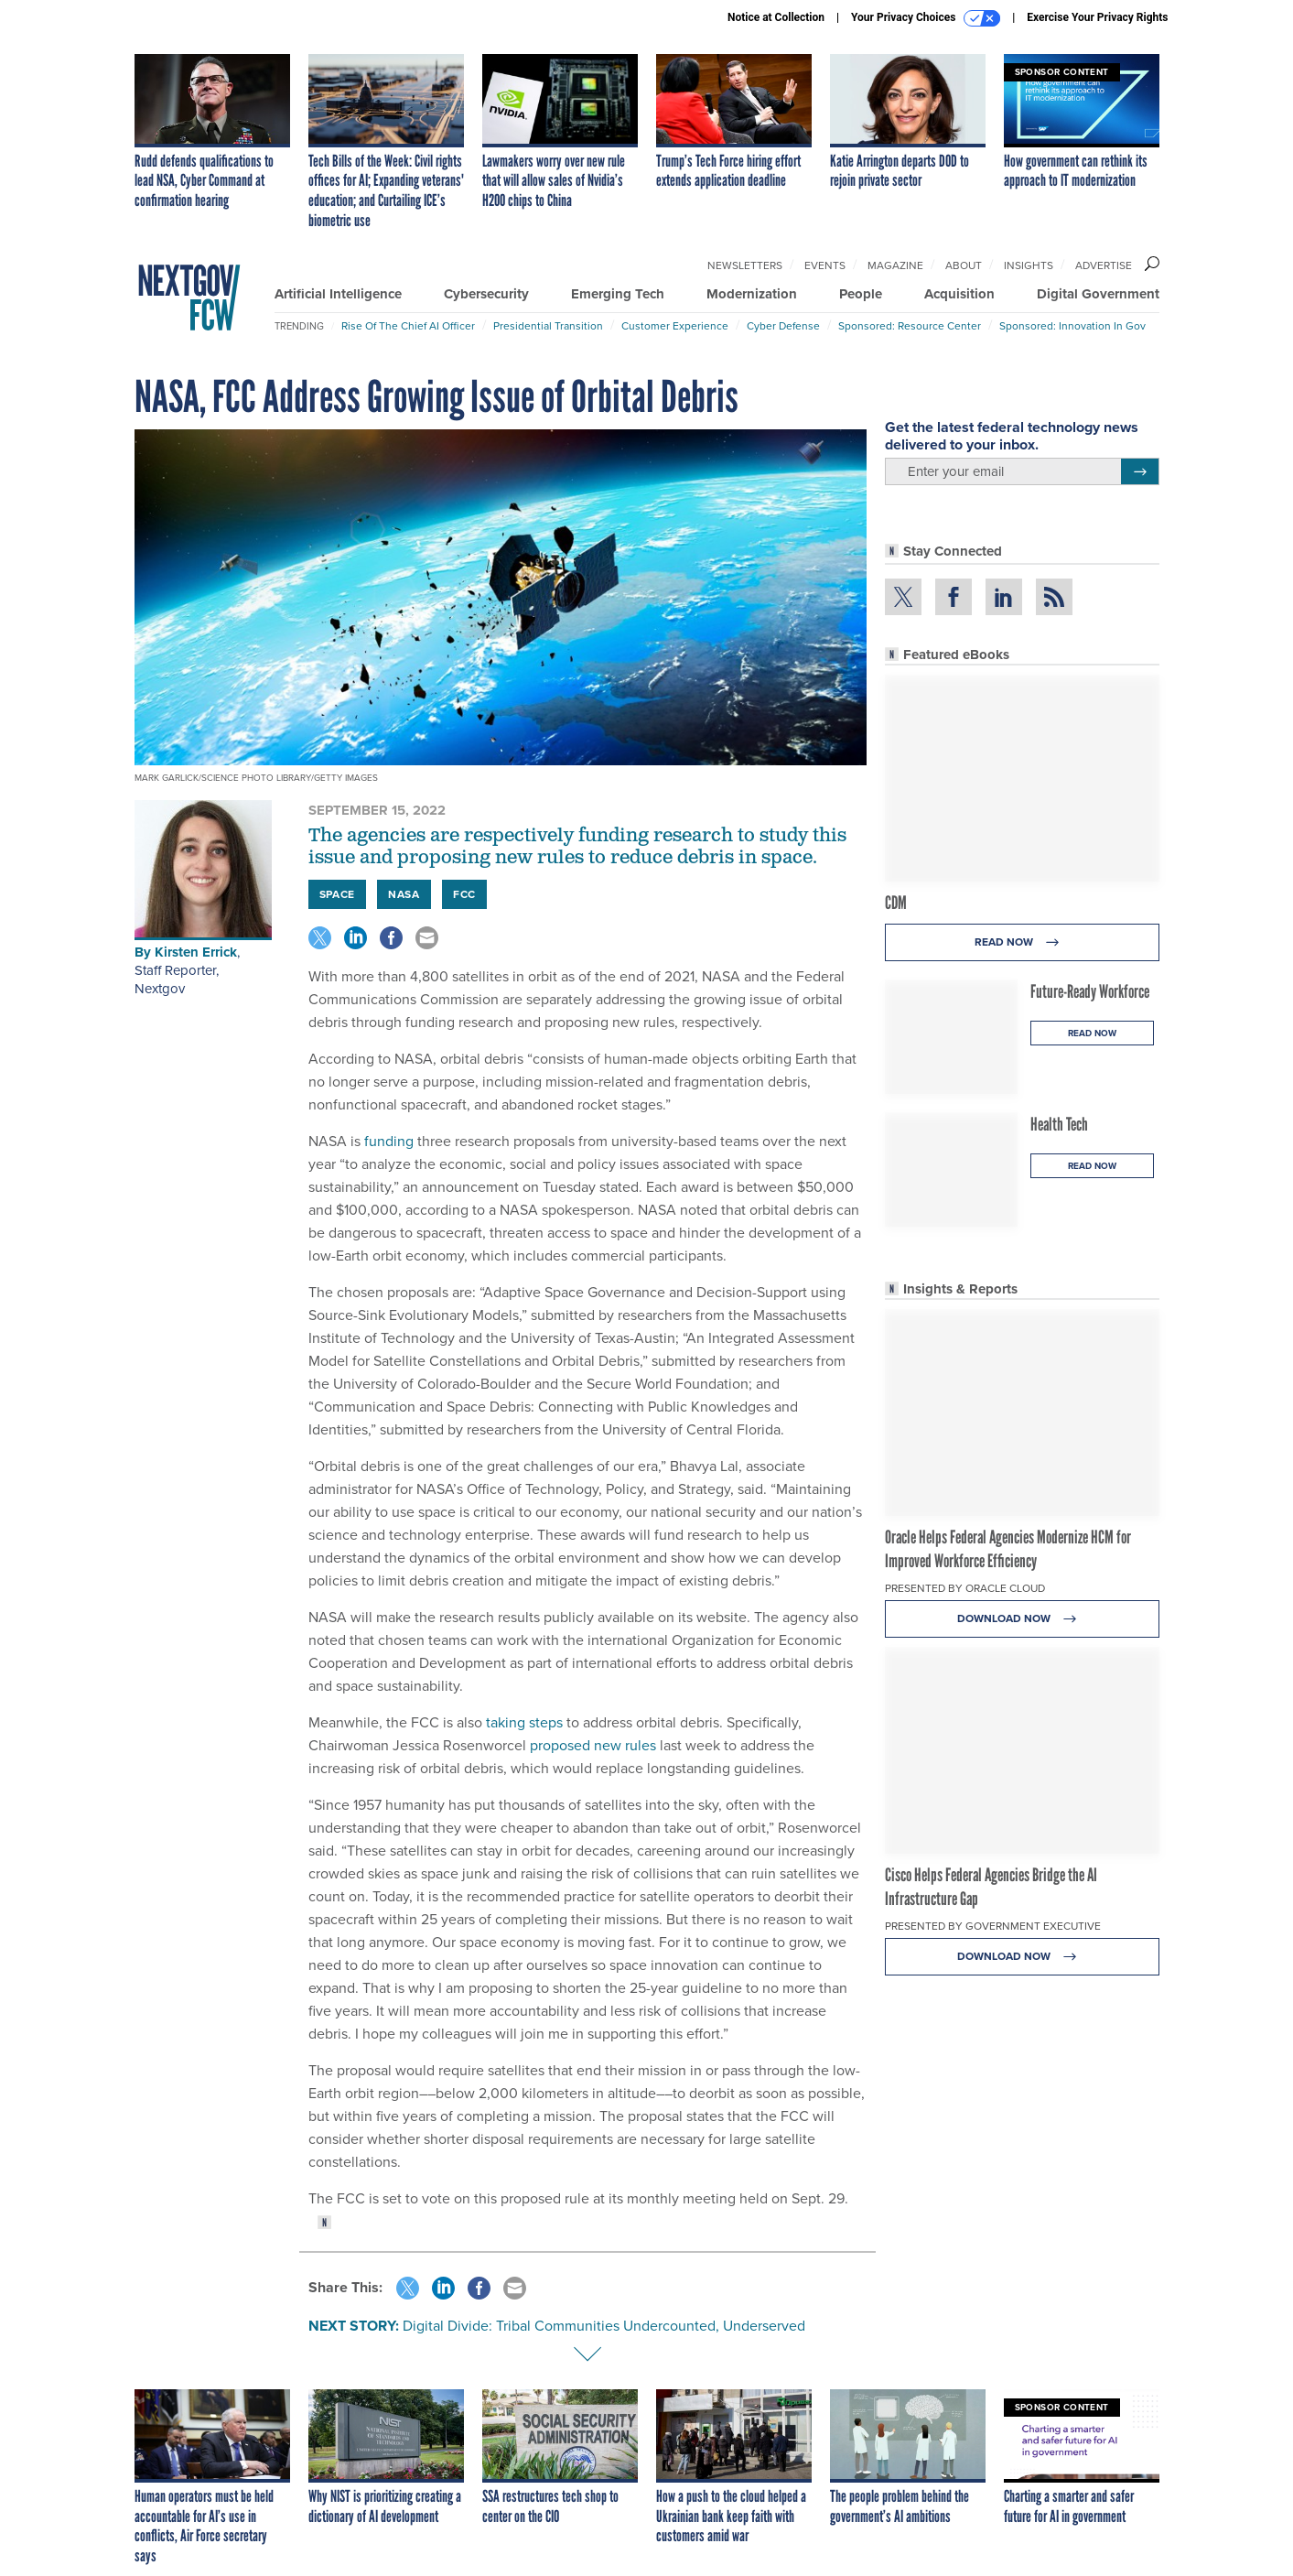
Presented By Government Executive (993, 1926)
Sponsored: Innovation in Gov (1072, 326)
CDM (896, 903)
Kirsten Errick (196, 952)
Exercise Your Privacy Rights (1097, 17)
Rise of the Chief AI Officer (408, 326)
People (860, 294)
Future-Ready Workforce (1089, 991)
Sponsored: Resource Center (909, 326)
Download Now (1021, 1619)
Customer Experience (674, 326)
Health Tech (1059, 1124)
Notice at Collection (775, 17)
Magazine (895, 265)
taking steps (522, 1722)
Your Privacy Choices (925, 18)
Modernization (751, 294)
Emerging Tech (617, 294)
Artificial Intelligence (338, 294)
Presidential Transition (548, 326)
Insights (1028, 265)
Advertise (1103, 265)
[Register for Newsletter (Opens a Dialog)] (1139, 471)
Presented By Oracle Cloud (965, 1588)
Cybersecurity (486, 294)
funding (387, 1141)
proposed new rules (591, 1745)
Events (825, 265)
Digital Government (1098, 294)
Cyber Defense (783, 326)
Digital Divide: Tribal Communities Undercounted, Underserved (604, 2325)
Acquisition (959, 294)
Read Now (1022, 942)
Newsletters (744, 265)
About (963, 265)
